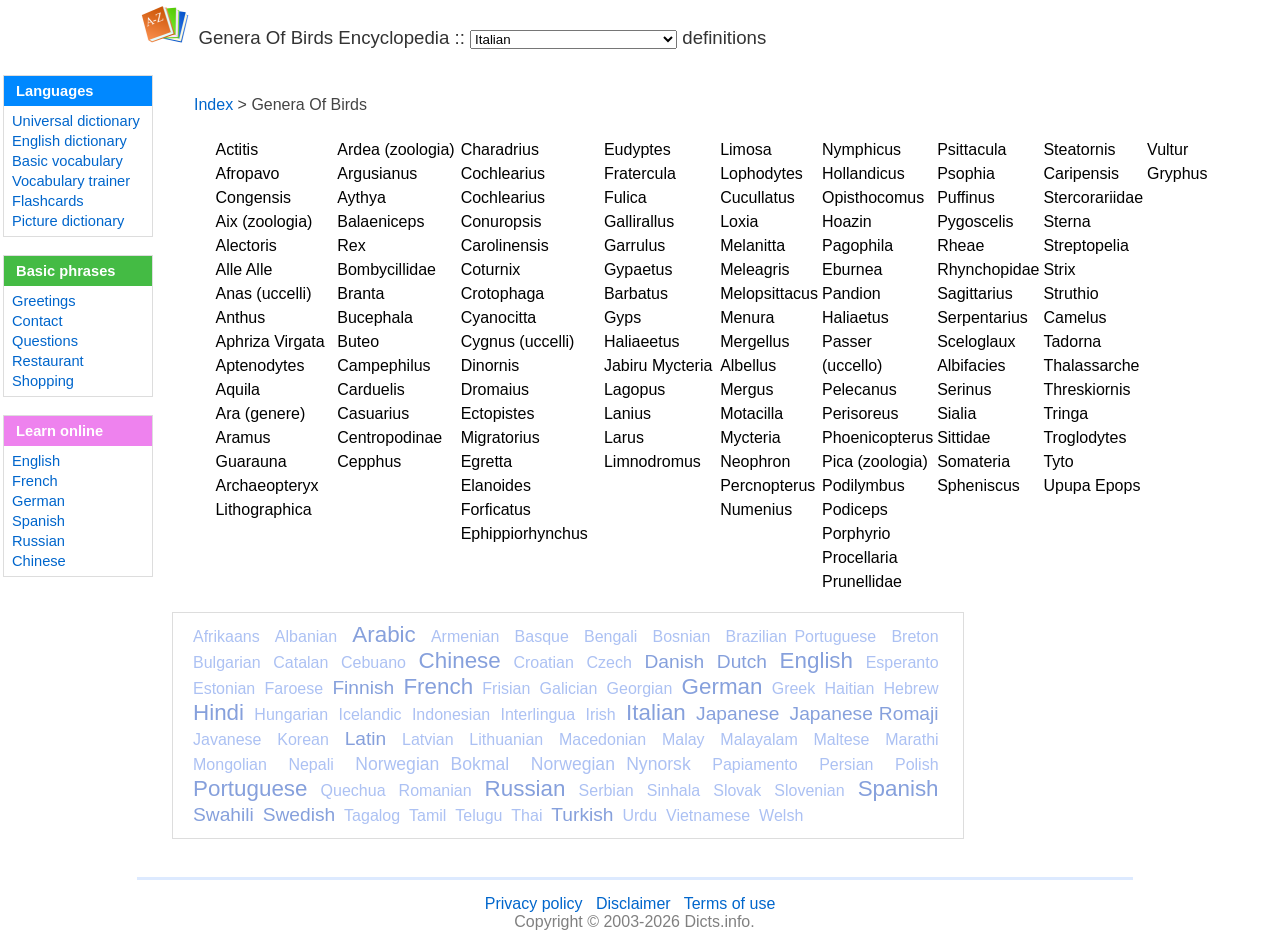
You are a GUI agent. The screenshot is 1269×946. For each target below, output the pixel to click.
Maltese (841, 739)
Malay (683, 739)
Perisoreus (860, 413)
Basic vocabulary (67, 161)
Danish (674, 661)
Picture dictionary (68, 221)
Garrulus (634, 245)
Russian (38, 541)
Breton (914, 636)
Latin (366, 738)
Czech (608, 662)
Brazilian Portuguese (801, 636)
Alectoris (245, 245)
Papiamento (754, 764)
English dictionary (69, 141)
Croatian (543, 662)
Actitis (236, 149)
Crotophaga (503, 293)
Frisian (506, 688)
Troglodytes (1084, 437)
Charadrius (500, 149)
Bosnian (682, 636)
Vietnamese (708, 815)
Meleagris (754, 269)
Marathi (911, 739)
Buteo (358, 341)
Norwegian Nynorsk (611, 764)
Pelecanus (859, 389)
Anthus (240, 317)
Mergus (746, 389)
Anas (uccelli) (263, 293)
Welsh (781, 815)
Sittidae (963, 437)
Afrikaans (226, 636)
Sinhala (673, 790)
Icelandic (369, 714)
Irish (601, 714)
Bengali (610, 636)
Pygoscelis (975, 221)
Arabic (383, 634)
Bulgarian (227, 662)
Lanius (627, 413)
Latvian (428, 739)
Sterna (1066, 221)
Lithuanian (506, 739)
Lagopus (634, 389)
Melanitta (752, 245)
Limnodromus (652, 461)
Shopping (43, 381)
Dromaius (495, 389)
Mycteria (750, 437)
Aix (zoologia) (263, 221)
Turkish (582, 814)
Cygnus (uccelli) (518, 341)
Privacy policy (534, 903)
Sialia (956, 413)
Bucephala (375, 317)
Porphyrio (856, 533)
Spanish (38, 521)
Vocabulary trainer (71, 181)
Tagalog (372, 815)
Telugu (478, 815)
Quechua (353, 790)
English (36, 461)
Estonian (224, 688)
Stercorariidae (1093, 197)
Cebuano (373, 662)
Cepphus (369, 461)
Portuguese (250, 788)
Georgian (640, 688)
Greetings (44, 301)
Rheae (960, 245)
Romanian (435, 790)
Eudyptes (637, 149)
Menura (747, 317)
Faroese (293, 688)
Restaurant (48, 361)
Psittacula (971, 149)
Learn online (59, 431)
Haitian (849, 688)
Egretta (487, 461)
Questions (45, 341)
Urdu (639, 815)
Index (213, 104)
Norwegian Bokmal (432, 764)
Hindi (218, 712)
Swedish (299, 814)
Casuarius (373, 413)
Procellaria (860, 557)
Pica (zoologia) (875, 461)
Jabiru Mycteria (658, 365)
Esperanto (902, 662)
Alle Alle (243, 269)
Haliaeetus (642, 341)
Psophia (966, 173)
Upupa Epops (1091, 485)
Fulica (625, 197)
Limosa (746, 149)
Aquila (237, 389)
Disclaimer (633, 903)
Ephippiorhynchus (524, 533)
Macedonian (602, 739)
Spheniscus (978, 485)
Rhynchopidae (988, 269)
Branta (360, 293)
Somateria (973, 461)
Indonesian (451, 714)
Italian (656, 712)
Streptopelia (1085, 245)
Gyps (622, 317)
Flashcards (48, 201)
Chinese (39, 561)
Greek (794, 688)
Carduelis (371, 389)
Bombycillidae (386, 269)
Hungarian (291, 714)
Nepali (310, 764)
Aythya (361, 197)
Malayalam (758, 739)
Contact (37, 321)
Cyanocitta (499, 317)
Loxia (739, 221)
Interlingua (538, 714)
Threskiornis (1086, 389)
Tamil (427, 815)
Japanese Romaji (864, 713)
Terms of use (730, 903)
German (38, 501)
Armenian (465, 636)
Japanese (737, 713)
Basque (542, 636)
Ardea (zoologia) (395, 149)
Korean (303, 739)
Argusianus (377, 173)
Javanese (227, 739)
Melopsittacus (769, 293)
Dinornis (490, 365)
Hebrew (910, 688)
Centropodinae (389, 437)
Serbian (606, 790)
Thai (526, 815)
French (35, 481)
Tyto (1058, 461)
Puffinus (966, 197)
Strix (1059, 269)
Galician (569, 688)
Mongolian (230, 764)
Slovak (737, 790)
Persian (846, 764)
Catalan (300, 662)
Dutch (742, 661)
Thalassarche (1091, 365)
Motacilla (751, 413)
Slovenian (809, 790)
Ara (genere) (260, 413)
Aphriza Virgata (269, 341)
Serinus (964, 389)
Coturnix (491, 269)
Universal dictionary (76, 121)
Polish (917, 764)
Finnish (363, 687)
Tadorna (1072, 341)
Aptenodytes (259, 365)
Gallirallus (639, 221)
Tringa (1065, 413)
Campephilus (383, 365)
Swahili (223, 814)
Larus (624, 437)
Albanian (306, 636)
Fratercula (640, 173)
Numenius (756, 509)
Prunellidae (862, 581)
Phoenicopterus (877, 437)
